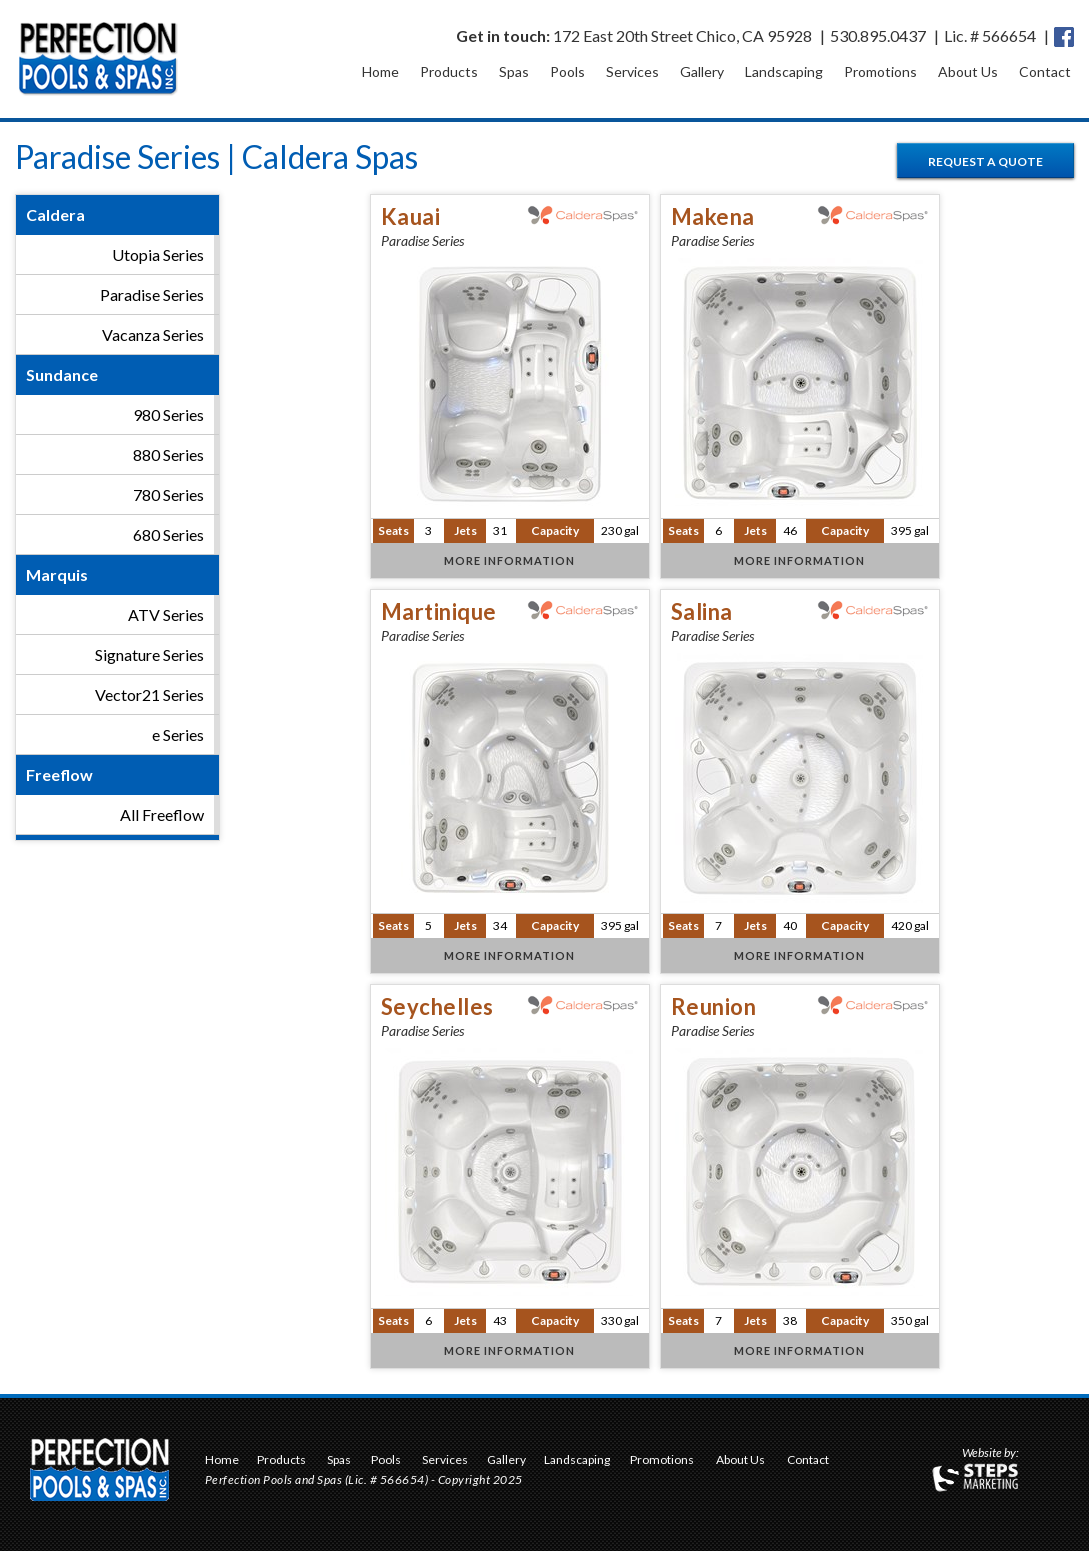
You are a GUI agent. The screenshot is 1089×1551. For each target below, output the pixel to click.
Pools (567, 71)
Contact (1045, 71)
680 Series (168, 534)
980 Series (168, 414)
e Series (178, 734)
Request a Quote (985, 161)
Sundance (62, 374)
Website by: (990, 1454)
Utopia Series (158, 254)
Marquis (57, 574)
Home (380, 71)
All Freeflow (162, 814)
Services (632, 71)
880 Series (168, 454)
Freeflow (59, 774)
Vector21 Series (149, 694)
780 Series (168, 494)
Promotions (880, 71)
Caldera (55, 214)
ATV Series (166, 614)
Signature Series (149, 654)
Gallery (702, 71)
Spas (514, 71)
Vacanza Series (153, 334)
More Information (509, 560)
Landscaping (784, 71)
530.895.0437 (878, 35)
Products (449, 71)
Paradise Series (152, 294)
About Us (968, 71)
